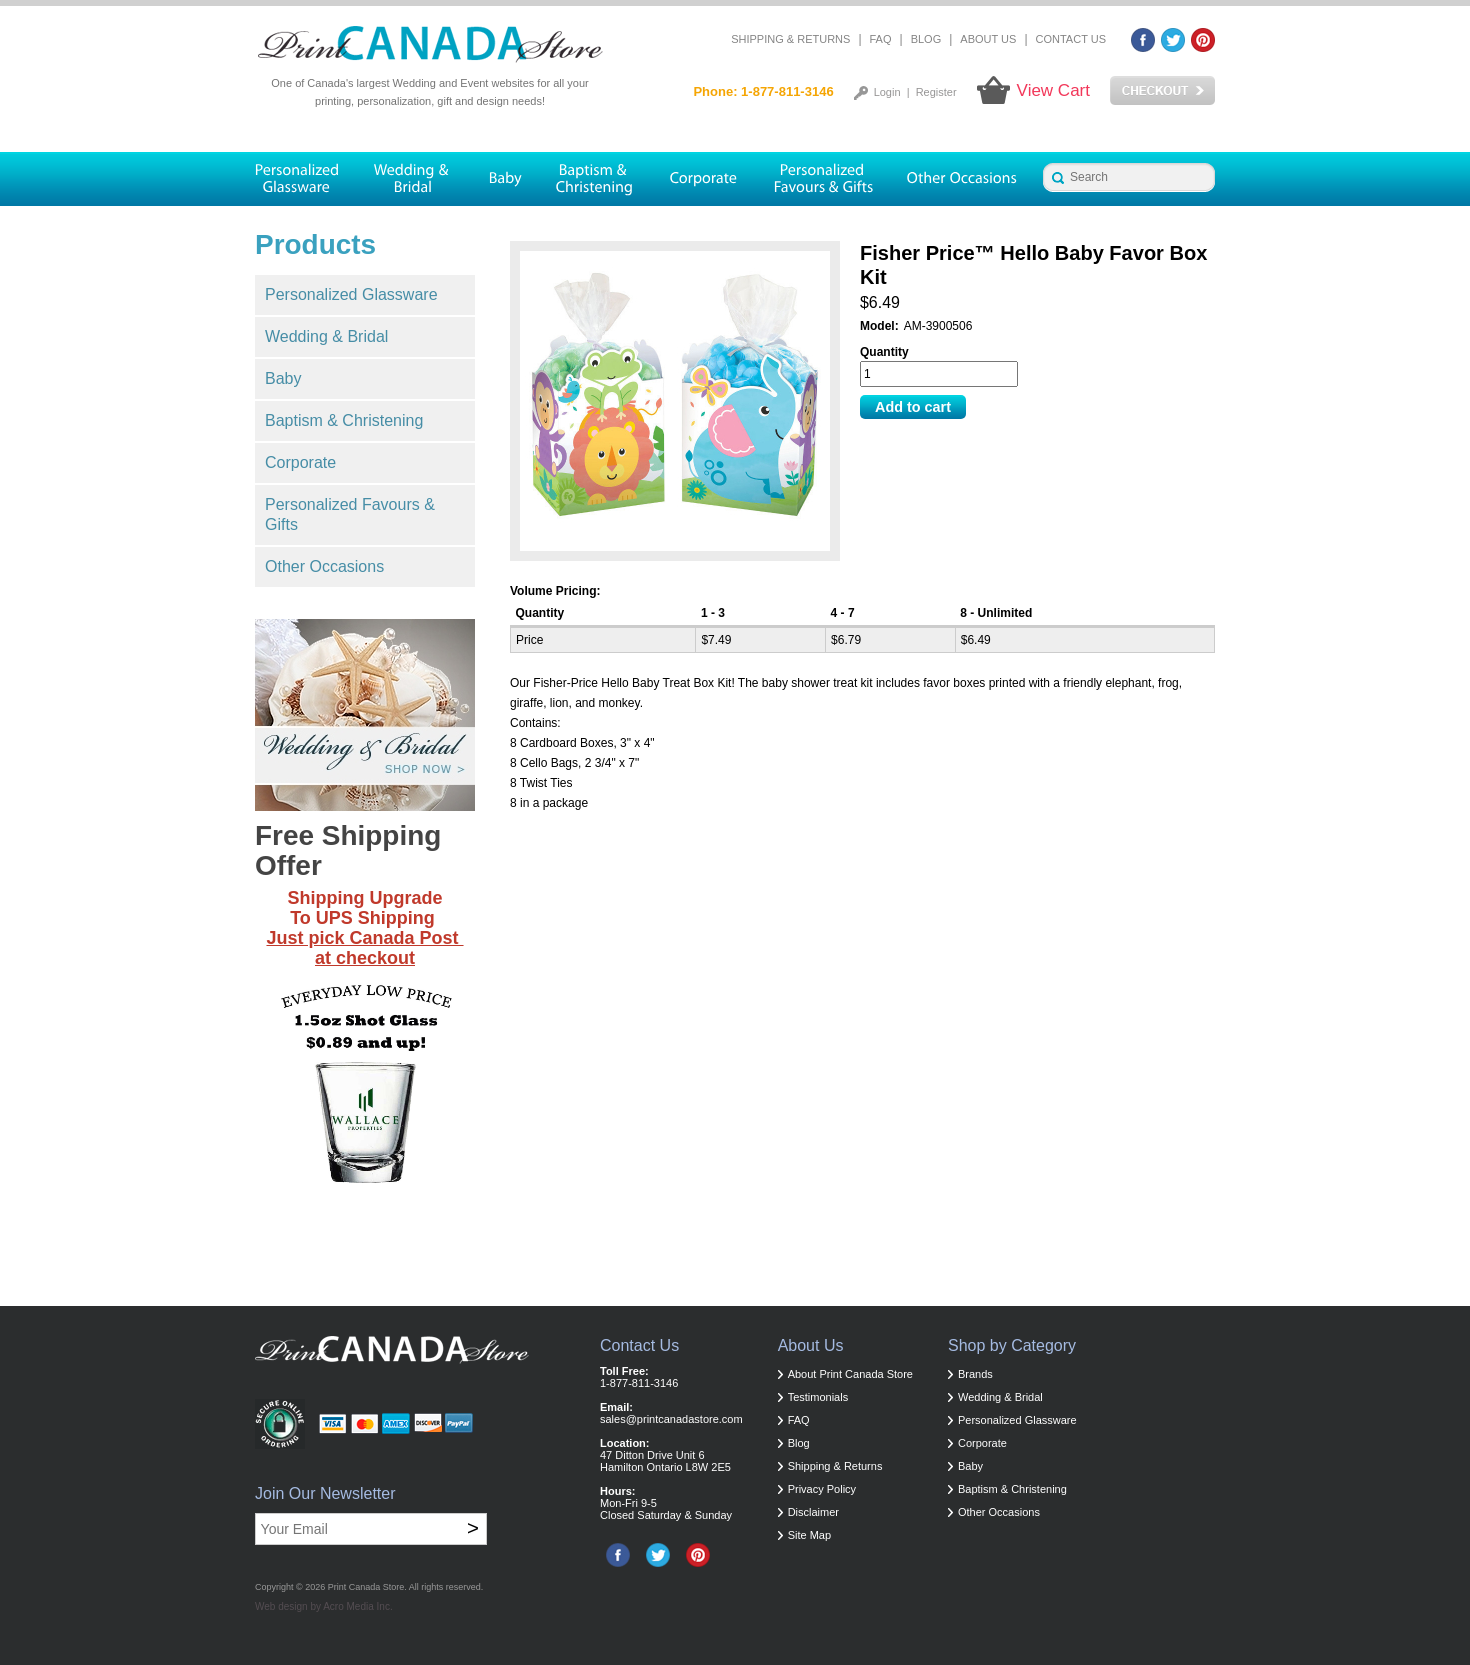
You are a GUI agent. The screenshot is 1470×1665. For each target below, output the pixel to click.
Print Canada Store (366, 1587)
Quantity (884, 352)
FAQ (881, 39)
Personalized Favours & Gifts (350, 514)
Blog (926, 39)
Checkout (1162, 91)
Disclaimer (813, 1512)
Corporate (300, 462)
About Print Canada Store (850, 1374)
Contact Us (1071, 39)
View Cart (1053, 90)
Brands (975, 1374)
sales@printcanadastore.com (671, 1419)
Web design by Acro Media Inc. (324, 1606)
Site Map (809, 1535)
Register (936, 92)
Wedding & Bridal (326, 336)
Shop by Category (1012, 1345)
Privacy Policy (822, 1489)
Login (887, 92)
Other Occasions (324, 566)
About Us (988, 39)
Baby (283, 378)
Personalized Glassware (351, 294)
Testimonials (818, 1397)
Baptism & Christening (344, 420)
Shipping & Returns (790, 39)
